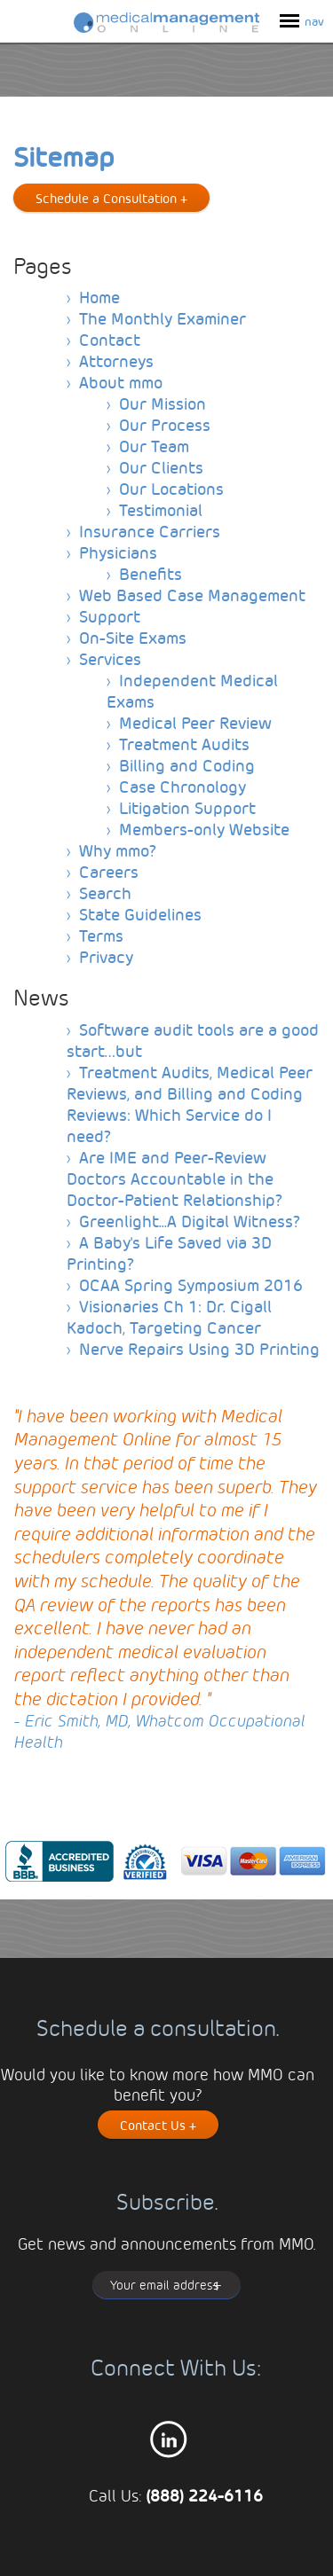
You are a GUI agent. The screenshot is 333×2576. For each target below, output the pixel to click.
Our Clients (161, 467)
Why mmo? (117, 850)
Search (105, 892)
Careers (109, 871)
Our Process (164, 424)
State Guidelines (140, 914)
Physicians (118, 552)
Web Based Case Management (192, 594)
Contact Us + (158, 2125)
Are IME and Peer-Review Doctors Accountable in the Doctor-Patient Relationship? (174, 1178)
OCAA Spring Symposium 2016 (191, 1284)
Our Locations (171, 488)
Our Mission (162, 403)
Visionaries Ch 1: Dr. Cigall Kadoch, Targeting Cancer (169, 1316)
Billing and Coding (187, 765)
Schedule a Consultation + (111, 198)
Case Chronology (182, 786)
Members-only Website (204, 828)
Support (109, 616)
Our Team (154, 445)
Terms (101, 935)
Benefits (150, 573)
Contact (109, 339)
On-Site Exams (132, 637)
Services (110, 658)
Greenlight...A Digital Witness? (189, 1220)
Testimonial (160, 509)
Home (99, 296)
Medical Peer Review (195, 722)
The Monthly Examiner (162, 318)
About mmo (121, 382)
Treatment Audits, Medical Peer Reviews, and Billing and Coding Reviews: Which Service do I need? (190, 1103)
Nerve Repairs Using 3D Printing (199, 1348)
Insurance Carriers (149, 531)
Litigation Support (187, 807)
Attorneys (116, 360)
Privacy (106, 956)
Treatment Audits (184, 743)
